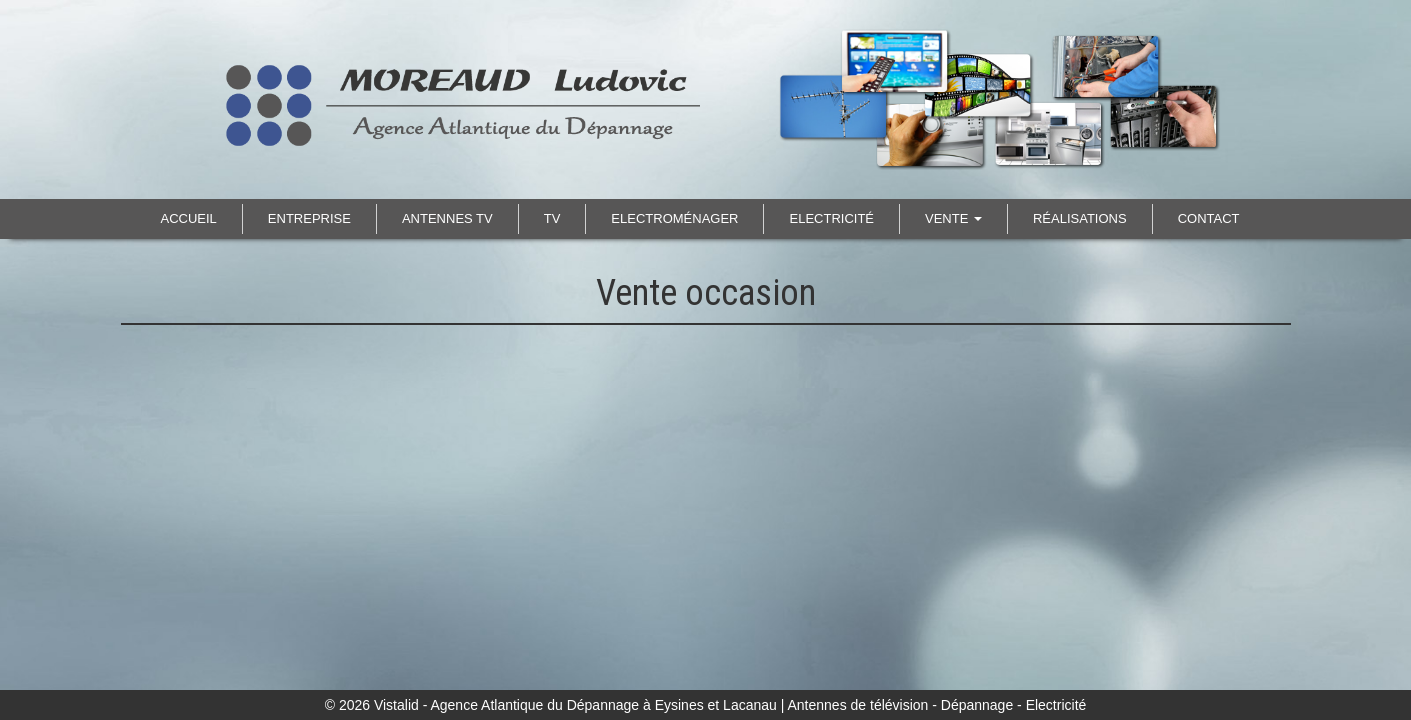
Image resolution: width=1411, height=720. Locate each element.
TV (552, 218)
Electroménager (674, 218)
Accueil (189, 218)
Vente (953, 218)
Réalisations (1080, 218)
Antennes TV (447, 218)
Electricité (831, 218)
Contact (1209, 218)
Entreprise (309, 218)
